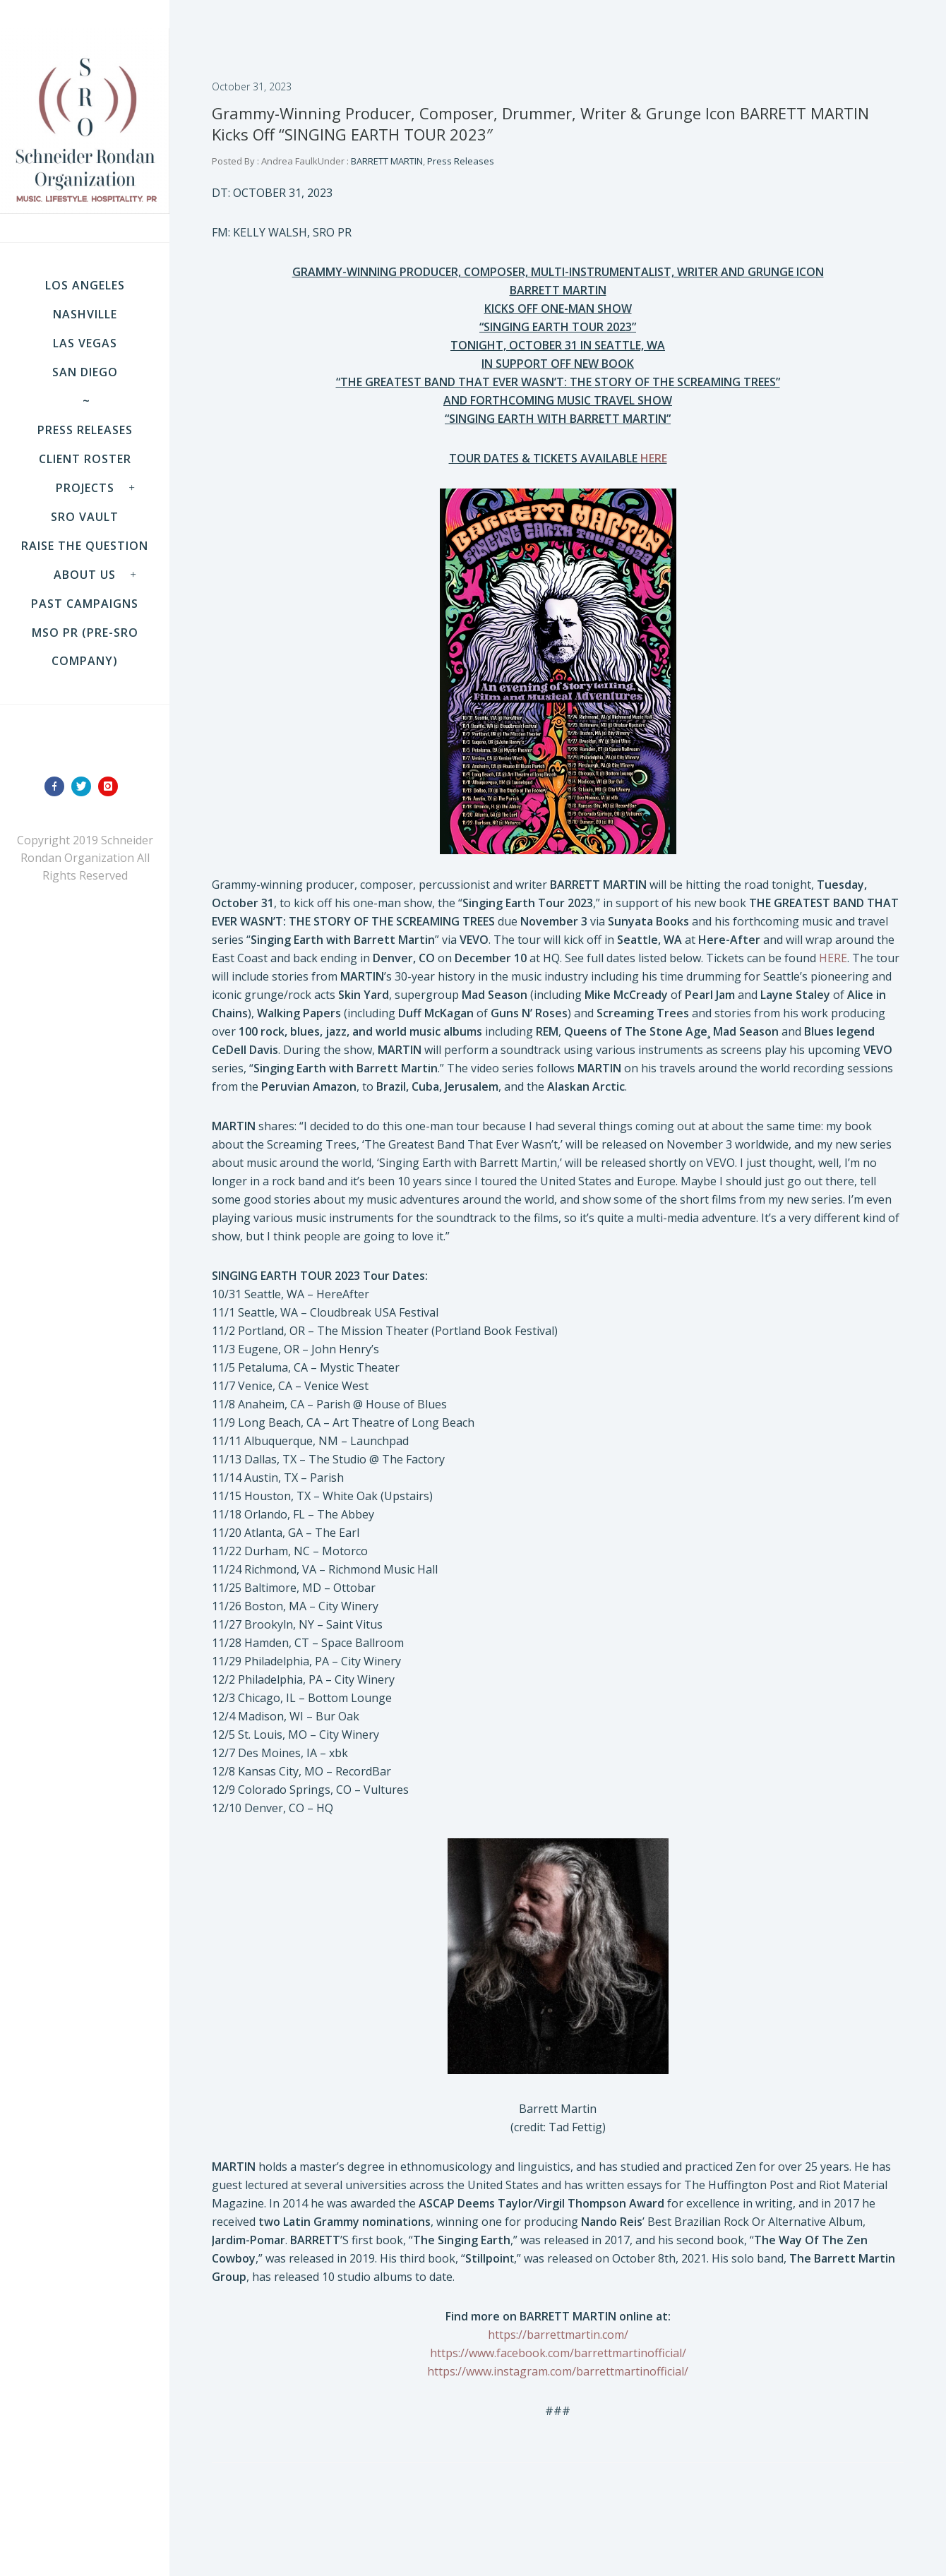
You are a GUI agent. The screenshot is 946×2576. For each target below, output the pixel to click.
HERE (833, 958)
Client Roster (85, 459)
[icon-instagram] (111, 786)
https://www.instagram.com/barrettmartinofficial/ (557, 2371)
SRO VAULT (85, 517)
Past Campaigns (84, 603)
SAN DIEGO (85, 372)
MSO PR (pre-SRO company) (85, 647)
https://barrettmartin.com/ (558, 2334)
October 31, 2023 (252, 86)
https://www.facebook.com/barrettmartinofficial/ (558, 2353)
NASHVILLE (85, 314)
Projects (85, 488)
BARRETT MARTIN (386, 161)
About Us (85, 574)
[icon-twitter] (84, 786)
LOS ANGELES (85, 285)
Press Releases (85, 430)
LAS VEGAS (85, 343)
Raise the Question (84, 545)
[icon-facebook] (57, 786)
